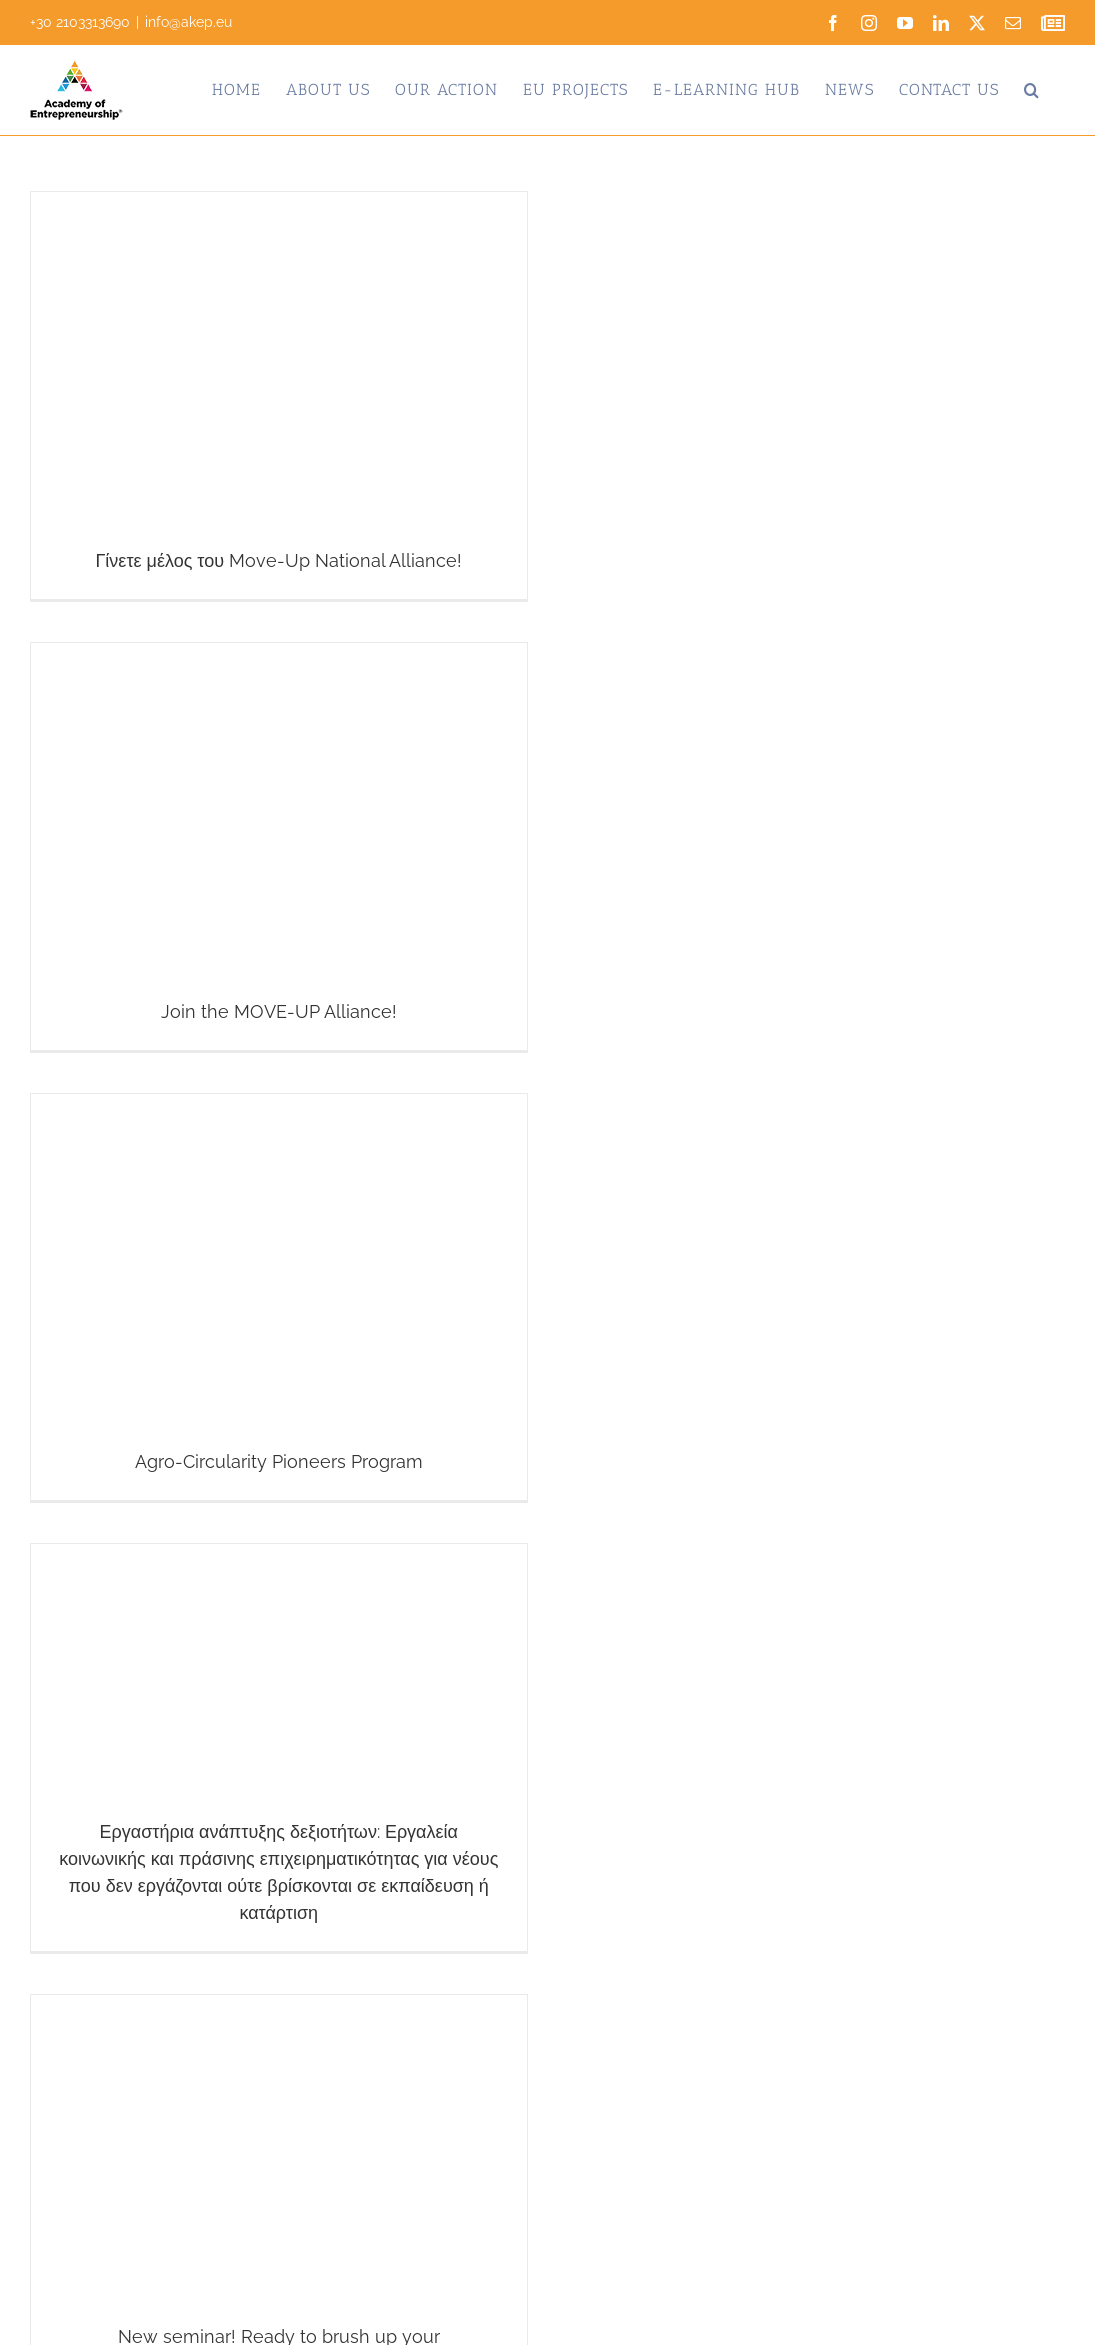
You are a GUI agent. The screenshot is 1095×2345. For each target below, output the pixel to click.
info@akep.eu (188, 22)
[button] (1032, 90)
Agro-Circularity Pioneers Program (279, 1461)
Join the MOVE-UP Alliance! (279, 1011)
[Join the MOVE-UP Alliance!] (279, 846)
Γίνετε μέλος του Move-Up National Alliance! (278, 560)
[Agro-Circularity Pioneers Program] (279, 1297)
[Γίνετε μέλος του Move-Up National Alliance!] (279, 395)
